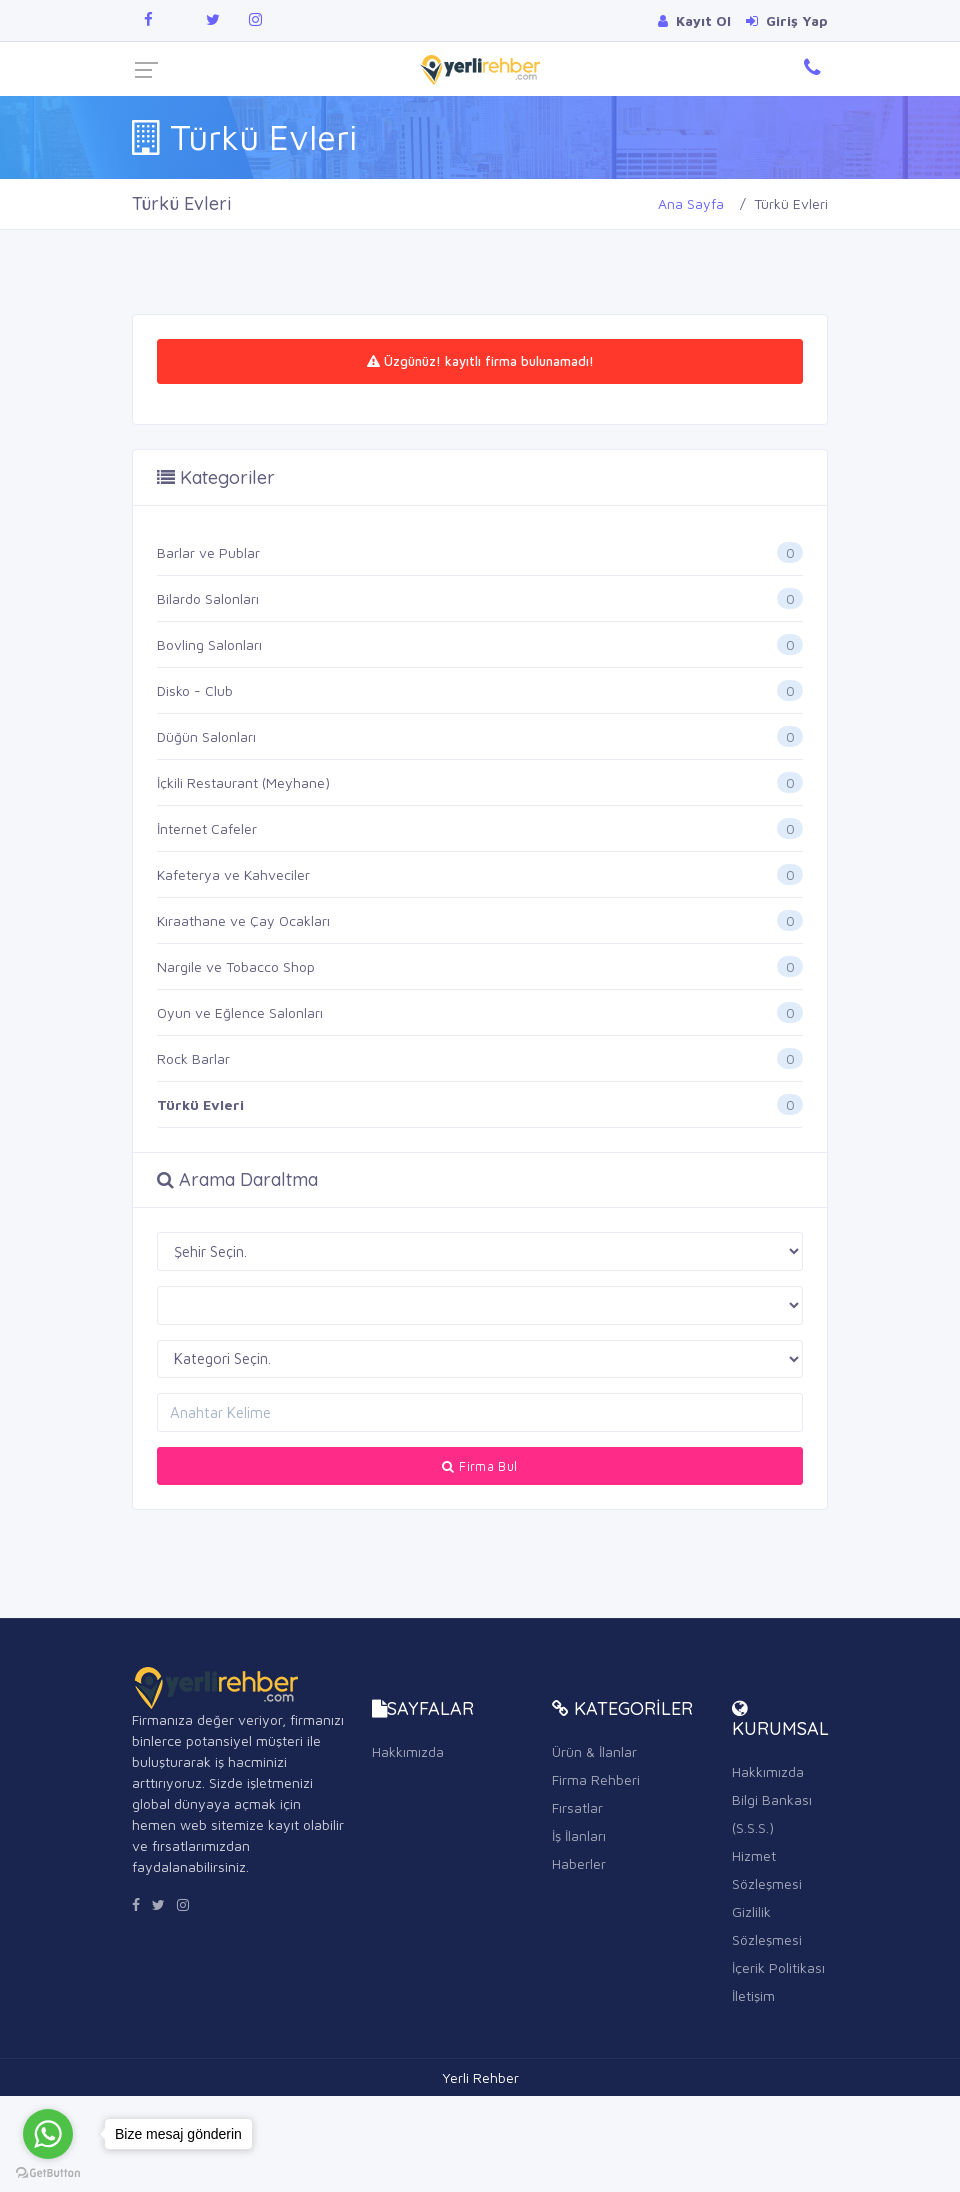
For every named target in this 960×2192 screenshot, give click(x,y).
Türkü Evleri (200, 1104)
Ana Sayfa (691, 203)
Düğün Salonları (206, 736)
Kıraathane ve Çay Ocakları (243, 920)
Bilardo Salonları (208, 598)
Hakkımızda (408, 1751)
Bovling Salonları (209, 644)
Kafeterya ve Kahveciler (233, 874)
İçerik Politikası (778, 1967)
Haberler (579, 1863)
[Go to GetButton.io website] (48, 2172)
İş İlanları (579, 1835)
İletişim (753, 1995)
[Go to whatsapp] (48, 2134)
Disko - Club (195, 690)
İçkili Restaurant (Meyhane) (243, 782)
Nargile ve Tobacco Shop (236, 966)
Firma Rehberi (596, 1779)
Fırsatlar (577, 1807)
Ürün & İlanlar (594, 1751)
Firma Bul (479, 1466)
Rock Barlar (193, 1058)
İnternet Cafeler (207, 828)
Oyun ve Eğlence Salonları (240, 1012)
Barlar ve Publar (208, 552)
